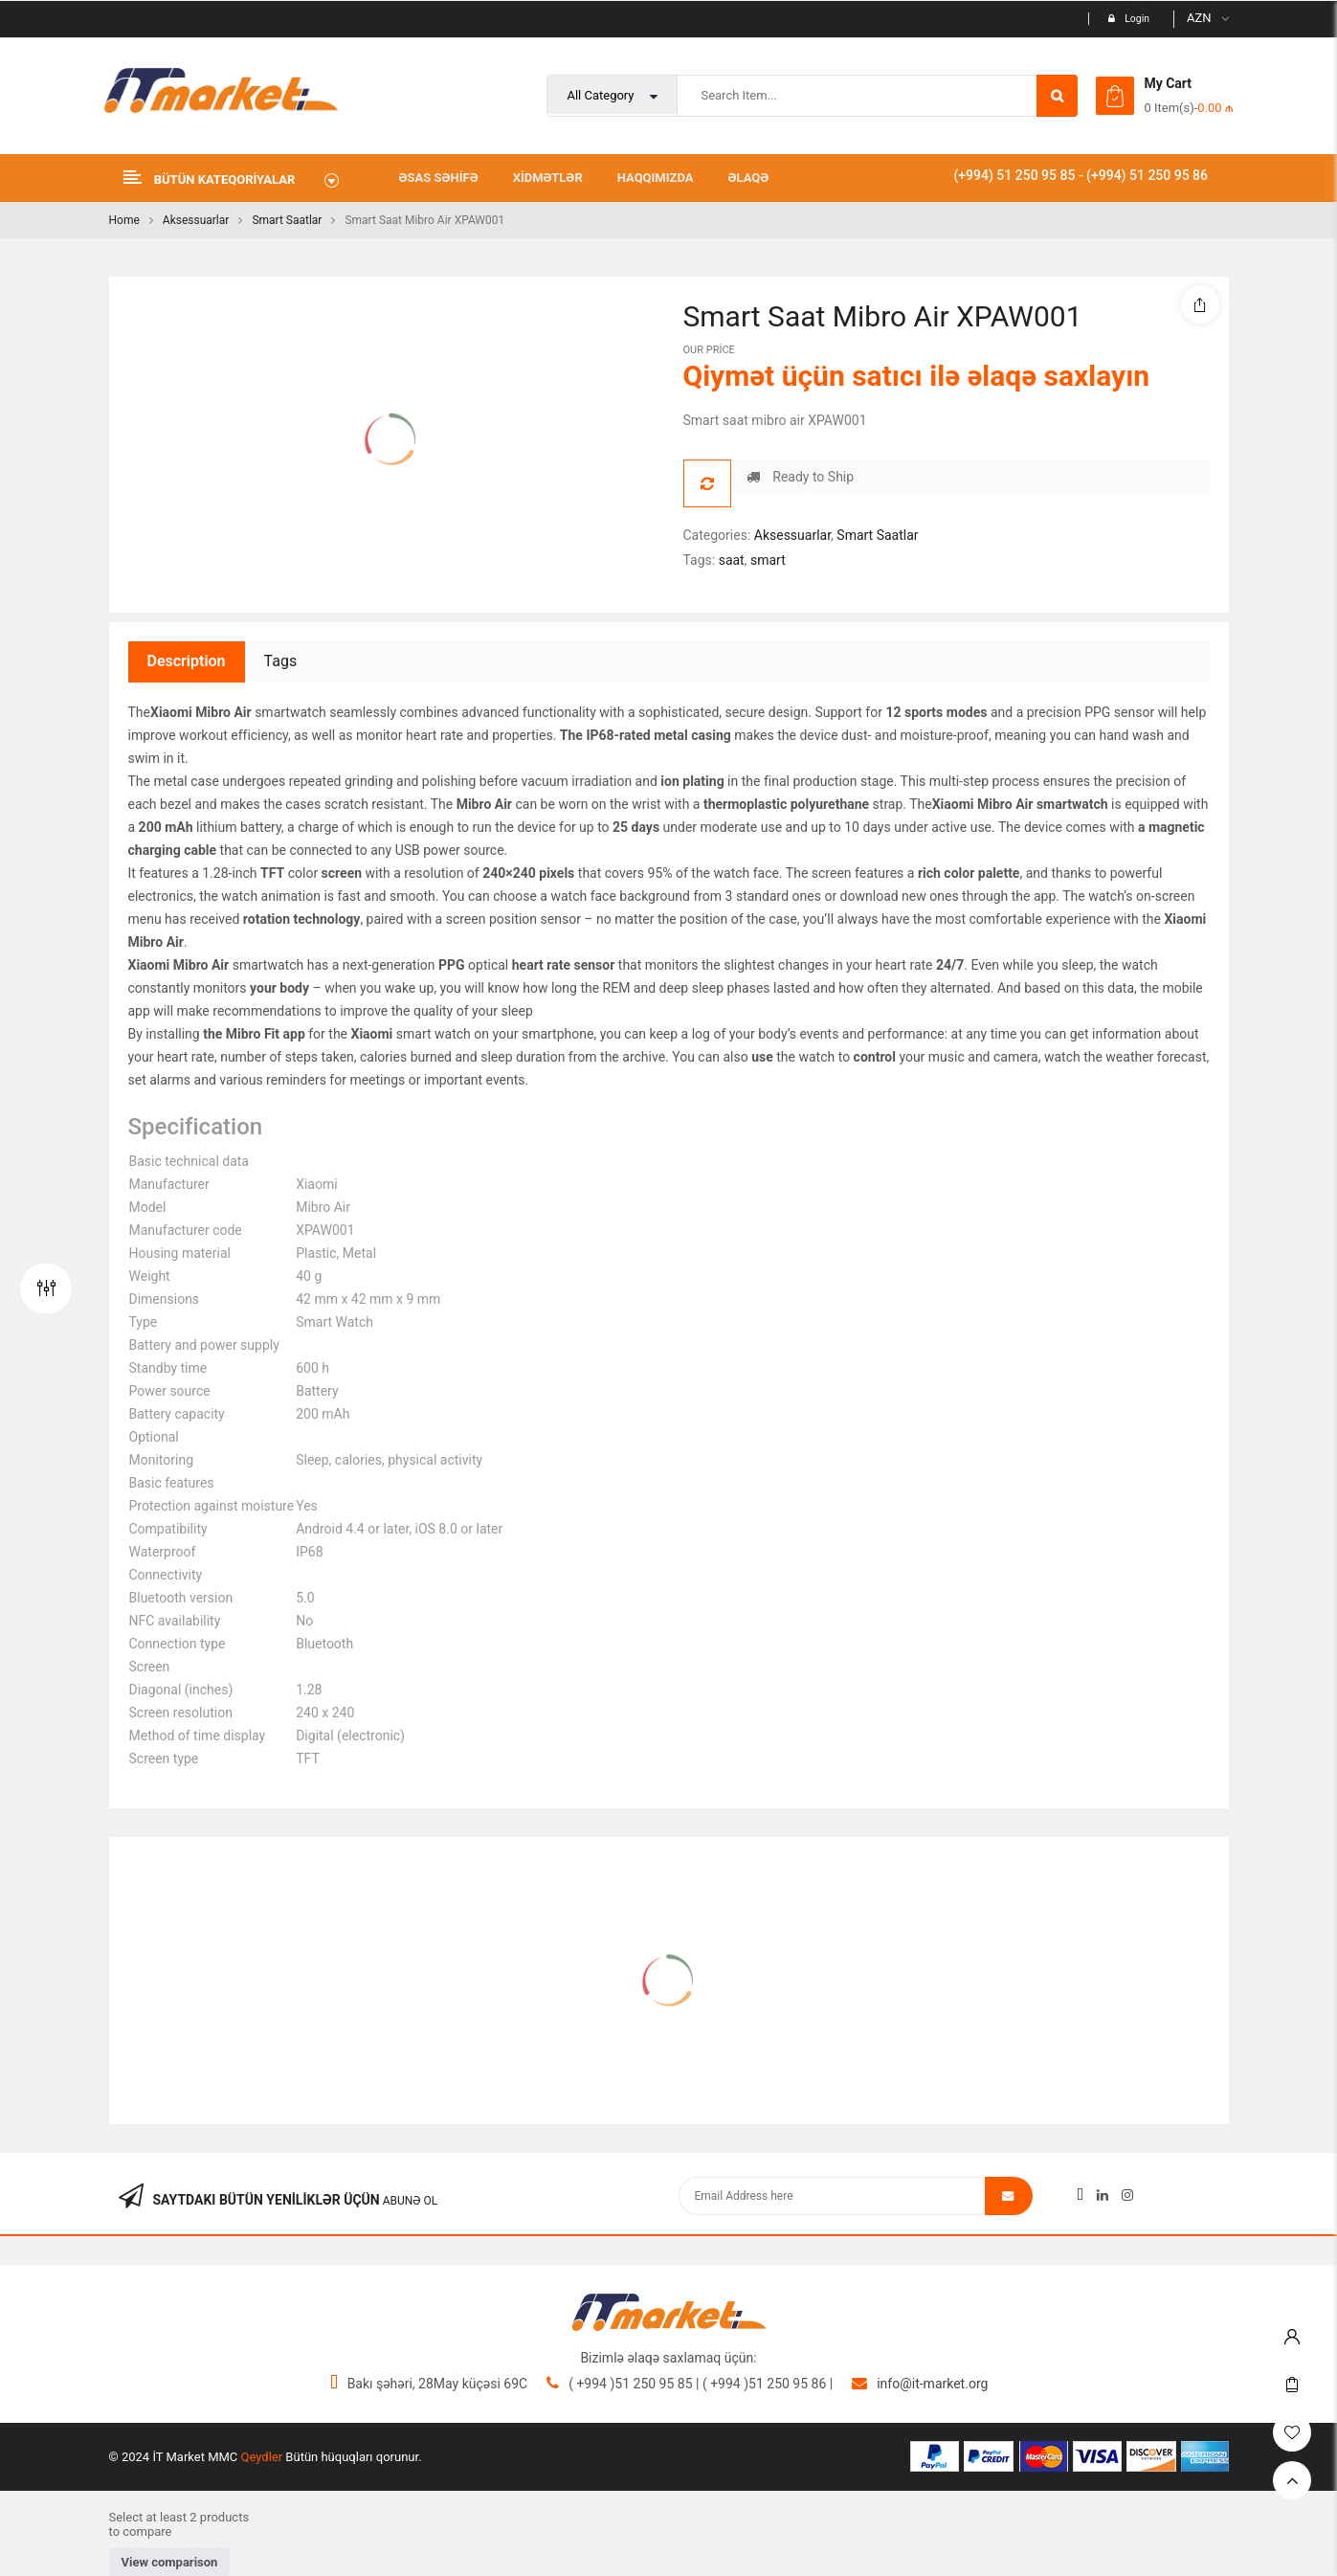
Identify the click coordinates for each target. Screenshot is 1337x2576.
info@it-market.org (932, 2383)
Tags (281, 661)
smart (768, 560)
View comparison (170, 2562)
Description (186, 661)
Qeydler (262, 2457)
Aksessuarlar (196, 220)
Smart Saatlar (287, 220)
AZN (1199, 18)
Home (124, 220)
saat (732, 560)
